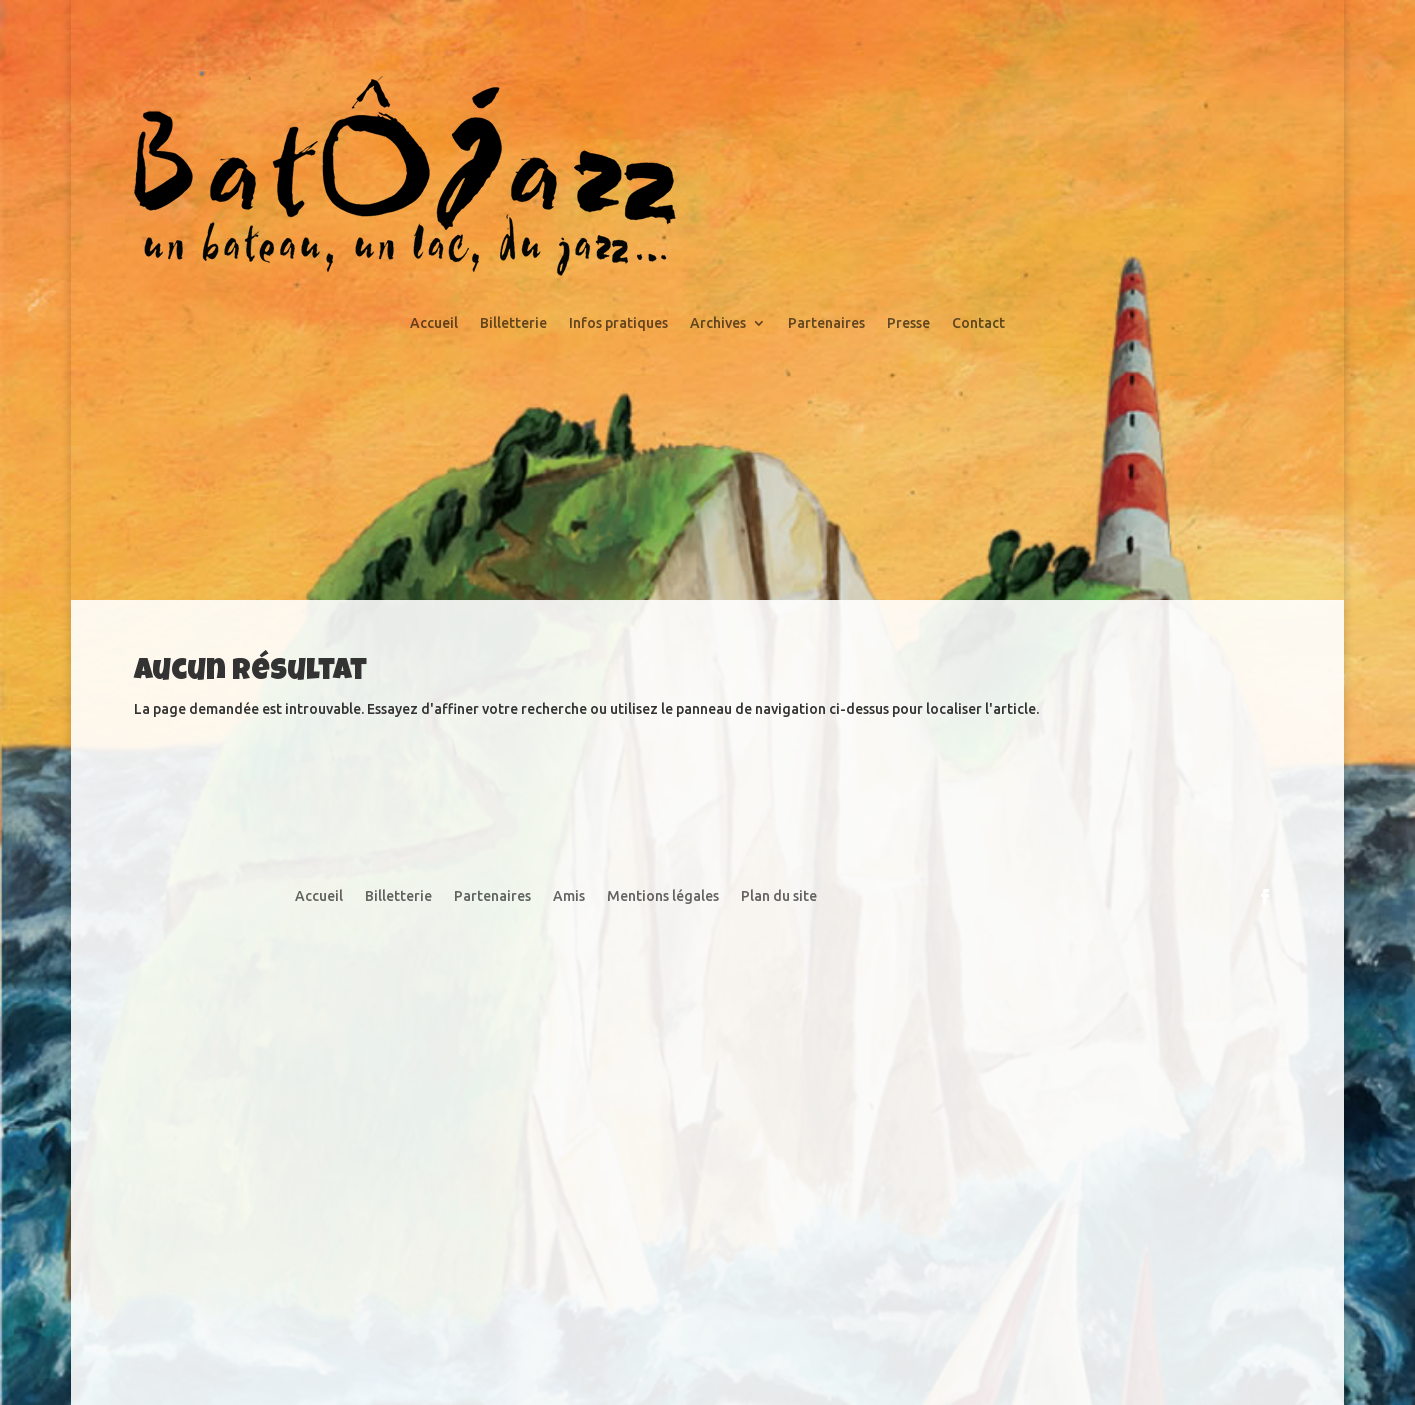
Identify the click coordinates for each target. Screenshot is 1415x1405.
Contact (978, 323)
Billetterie (513, 323)
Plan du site (779, 896)
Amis (569, 896)
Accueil (434, 323)
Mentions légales (663, 896)
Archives (718, 323)
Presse (908, 323)
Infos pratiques (618, 323)
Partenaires (826, 323)
